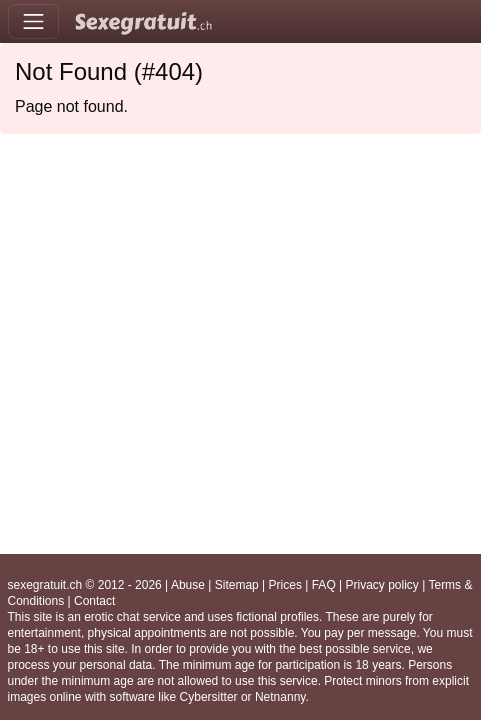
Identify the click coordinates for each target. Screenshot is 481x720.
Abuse (188, 585)
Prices (285, 585)
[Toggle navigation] (33, 21)
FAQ (324, 585)
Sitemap (237, 585)
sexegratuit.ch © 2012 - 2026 (85, 585)
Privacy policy (382, 585)
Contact (94, 601)
